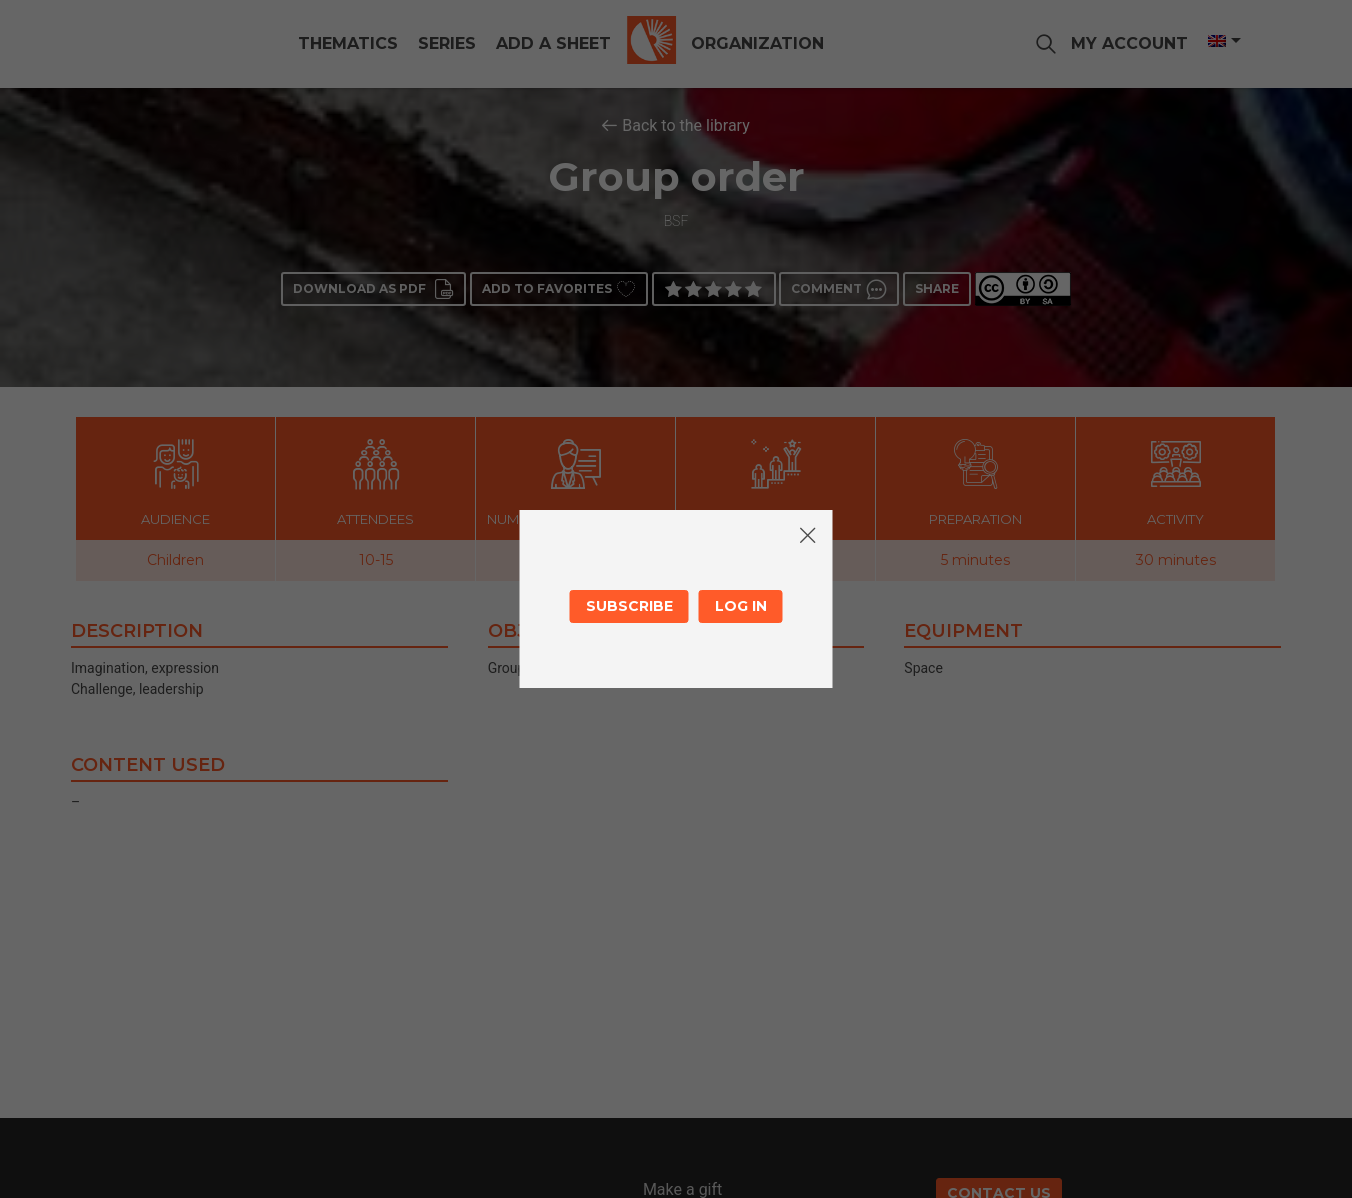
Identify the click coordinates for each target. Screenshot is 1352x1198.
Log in (741, 606)
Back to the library (686, 125)
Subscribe (629, 606)
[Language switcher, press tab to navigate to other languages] (1223, 41)
